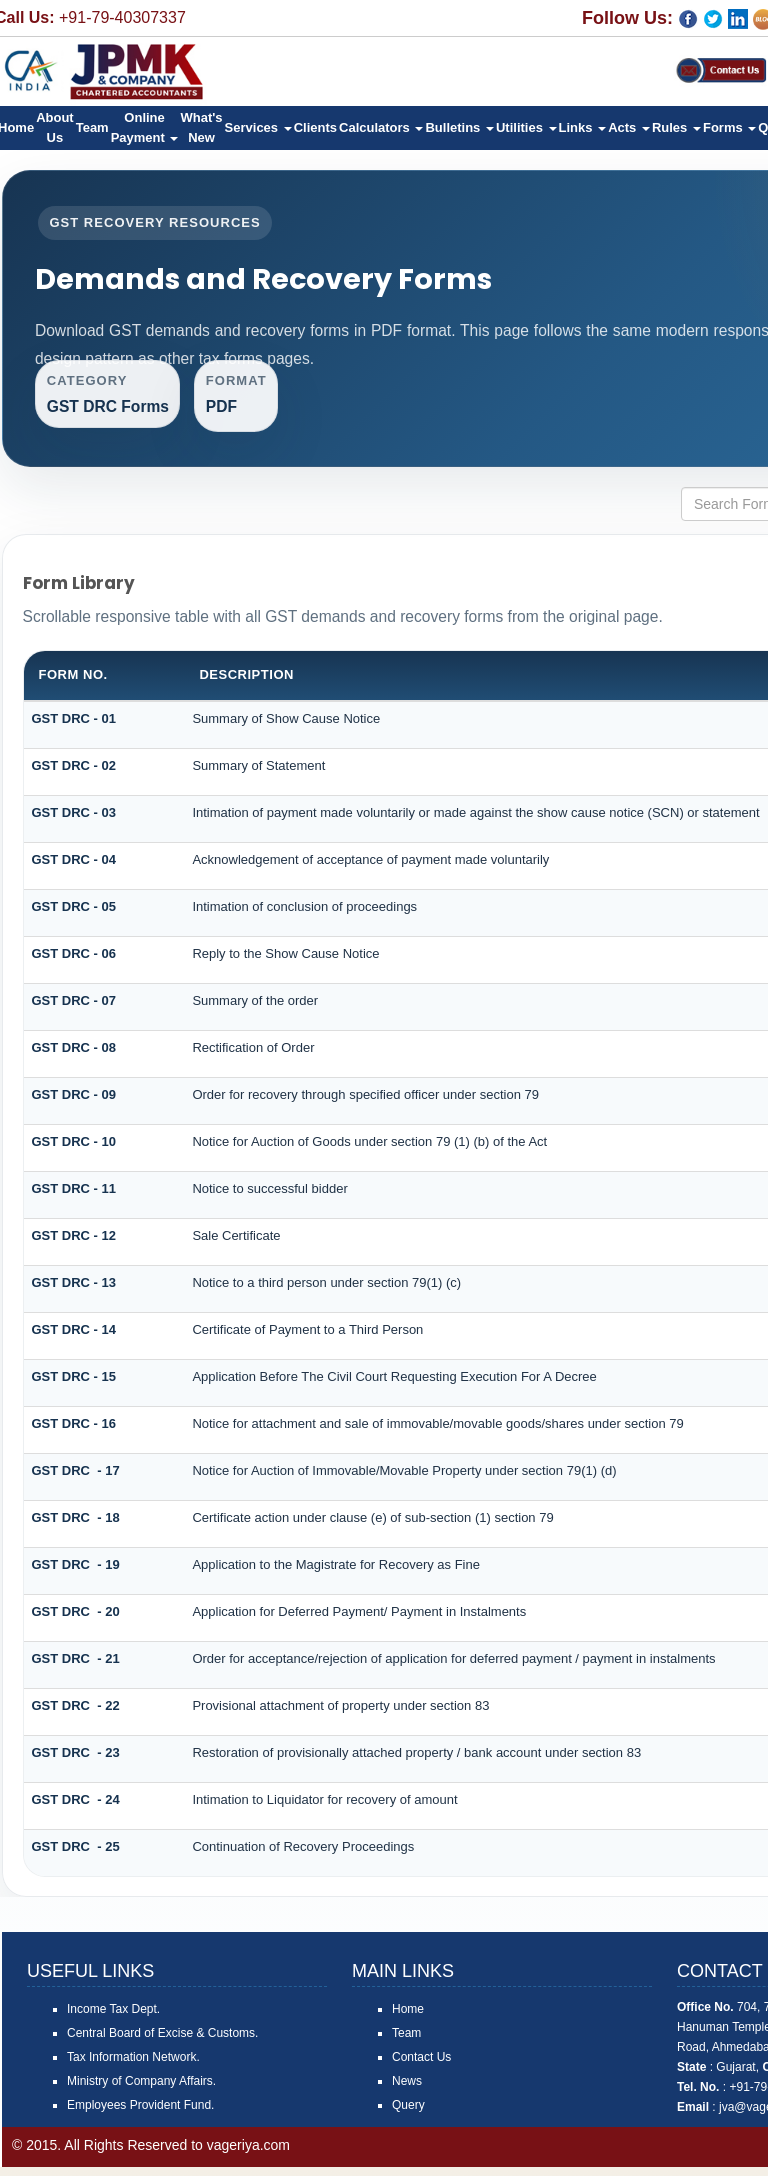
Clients (315, 127)
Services (258, 127)
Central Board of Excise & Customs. (162, 2042)
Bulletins (459, 127)
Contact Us (421, 2066)
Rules (676, 127)
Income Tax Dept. (113, 2018)
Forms (729, 127)
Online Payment (145, 127)
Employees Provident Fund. (140, 2114)
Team (92, 127)
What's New (201, 127)
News (407, 2090)
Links (583, 127)
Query (408, 2114)
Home (408, 2018)
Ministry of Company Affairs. (141, 2090)
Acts (629, 127)
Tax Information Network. (133, 2066)
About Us (55, 127)
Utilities (526, 127)
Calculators (381, 127)
